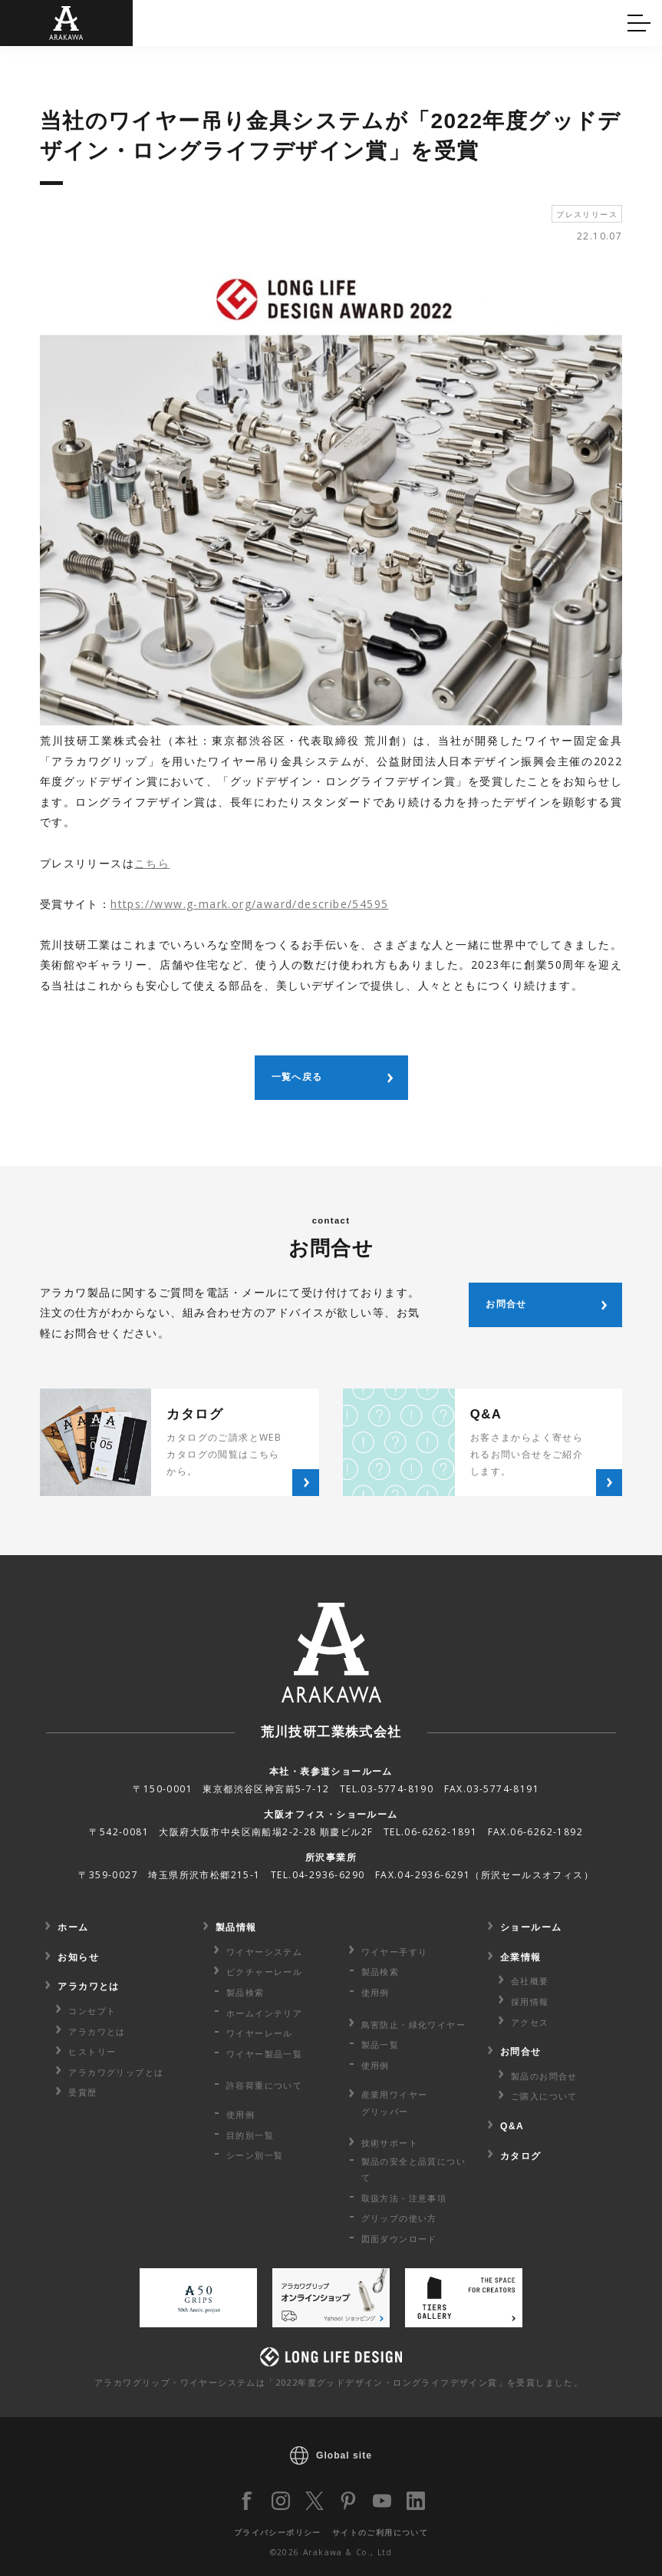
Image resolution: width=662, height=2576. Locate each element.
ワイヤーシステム (264, 1951)
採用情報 (530, 2001)
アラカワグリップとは (115, 2072)
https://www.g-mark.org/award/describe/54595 (249, 904)
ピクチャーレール (264, 1971)
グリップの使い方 (399, 2218)
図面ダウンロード (399, 2238)
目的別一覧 (250, 2135)
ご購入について (544, 2096)
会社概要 (530, 1980)
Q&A (37, 20)
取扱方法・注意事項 (404, 2198)
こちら (152, 863)
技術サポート (389, 2142)
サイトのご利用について (380, 2532)
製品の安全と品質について (413, 2169)
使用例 (240, 2114)
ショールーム (531, 1927)
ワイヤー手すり (394, 1951)
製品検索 (245, 1992)
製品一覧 (380, 2044)
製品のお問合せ (544, 2076)
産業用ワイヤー (394, 2104)
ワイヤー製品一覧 (264, 2053)
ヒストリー (92, 2051)
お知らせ (78, 1957)
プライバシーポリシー (277, 2532)
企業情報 (521, 1957)
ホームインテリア (264, 2013)
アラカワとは (88, 1986)
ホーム (73, 1927)
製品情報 (236, 1927)
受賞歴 (82, 2092)
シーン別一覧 (254, 2155)
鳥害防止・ (413, 2024)
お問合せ (521, 2051)
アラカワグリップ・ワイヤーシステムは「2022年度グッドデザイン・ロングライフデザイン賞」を (338, 2382)
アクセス (530, 2022)
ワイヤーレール (259, 2033)
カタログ (376, 20)
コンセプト (92, 2010)
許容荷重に (264, 2085)
